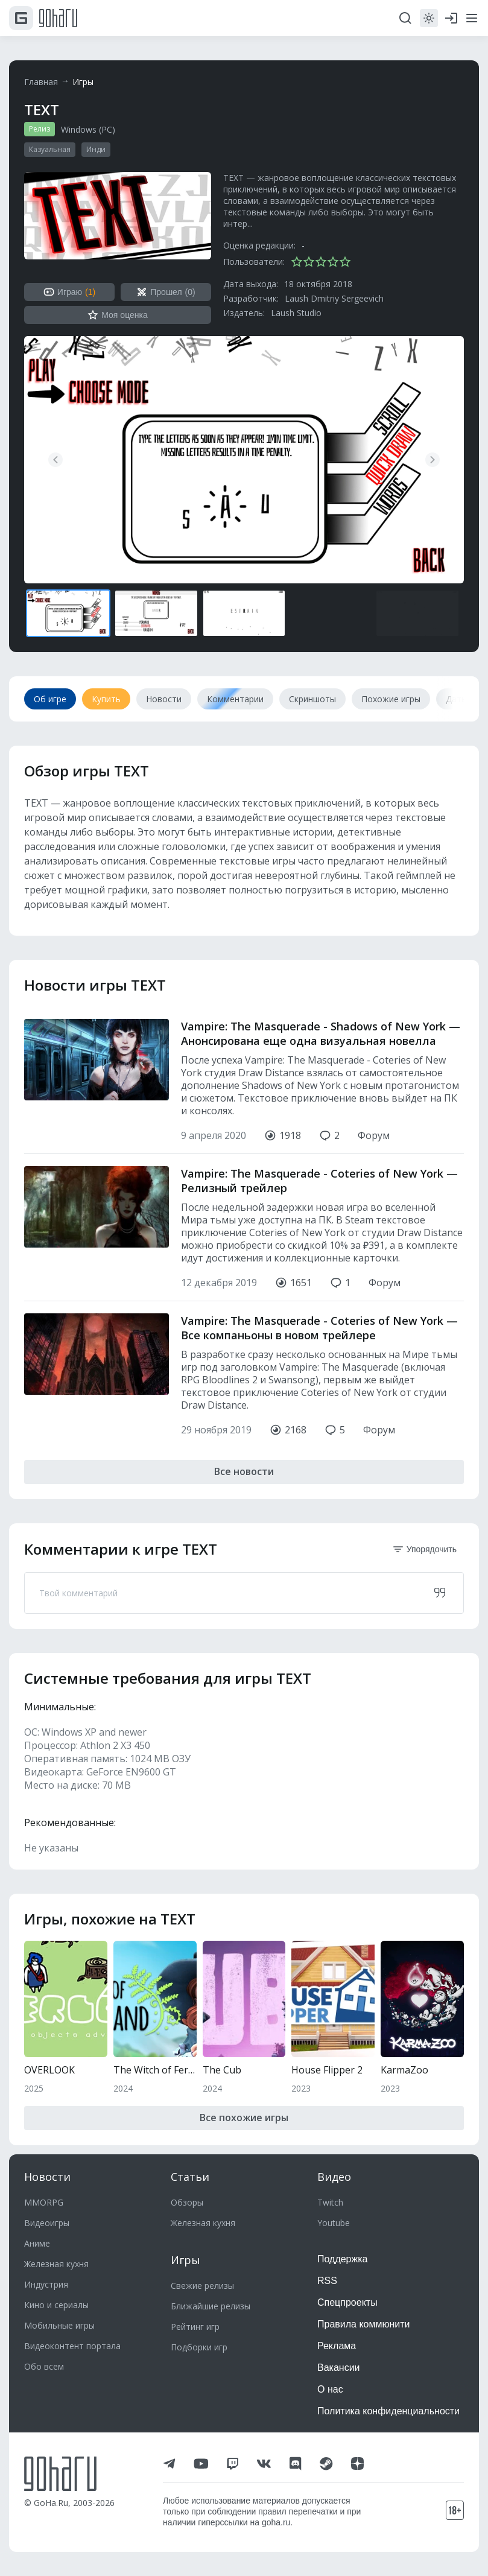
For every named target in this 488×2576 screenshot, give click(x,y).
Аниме (37, 2243)
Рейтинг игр (195, 2326)
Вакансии (338, 2367)
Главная (41, 81)
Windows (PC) (88, 129)
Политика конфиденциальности (388, 2411)
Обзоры (187, 2202)
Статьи (190, 2176)
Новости (47, 2176)
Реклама (336, 2346)
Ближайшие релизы (210, 2306)
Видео (334, 2176)
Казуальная (50, 149)
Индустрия (46, 2284)
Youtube (333, 2223)
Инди (96, 149)
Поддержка (342, 2259)
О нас (330, 2389)
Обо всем (44, 2366)
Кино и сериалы (56, 2305)
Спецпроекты (347, 2302)
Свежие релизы (202, 2285)
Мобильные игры (59, 2325)
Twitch (330, 2202)
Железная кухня (56, 2264)
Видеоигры (46, 2223)
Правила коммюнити (363, 2324)
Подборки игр (199, 2347)
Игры (82, 81)
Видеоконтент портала (72, 2346)
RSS (327, 2281)
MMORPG (43, 2202)
